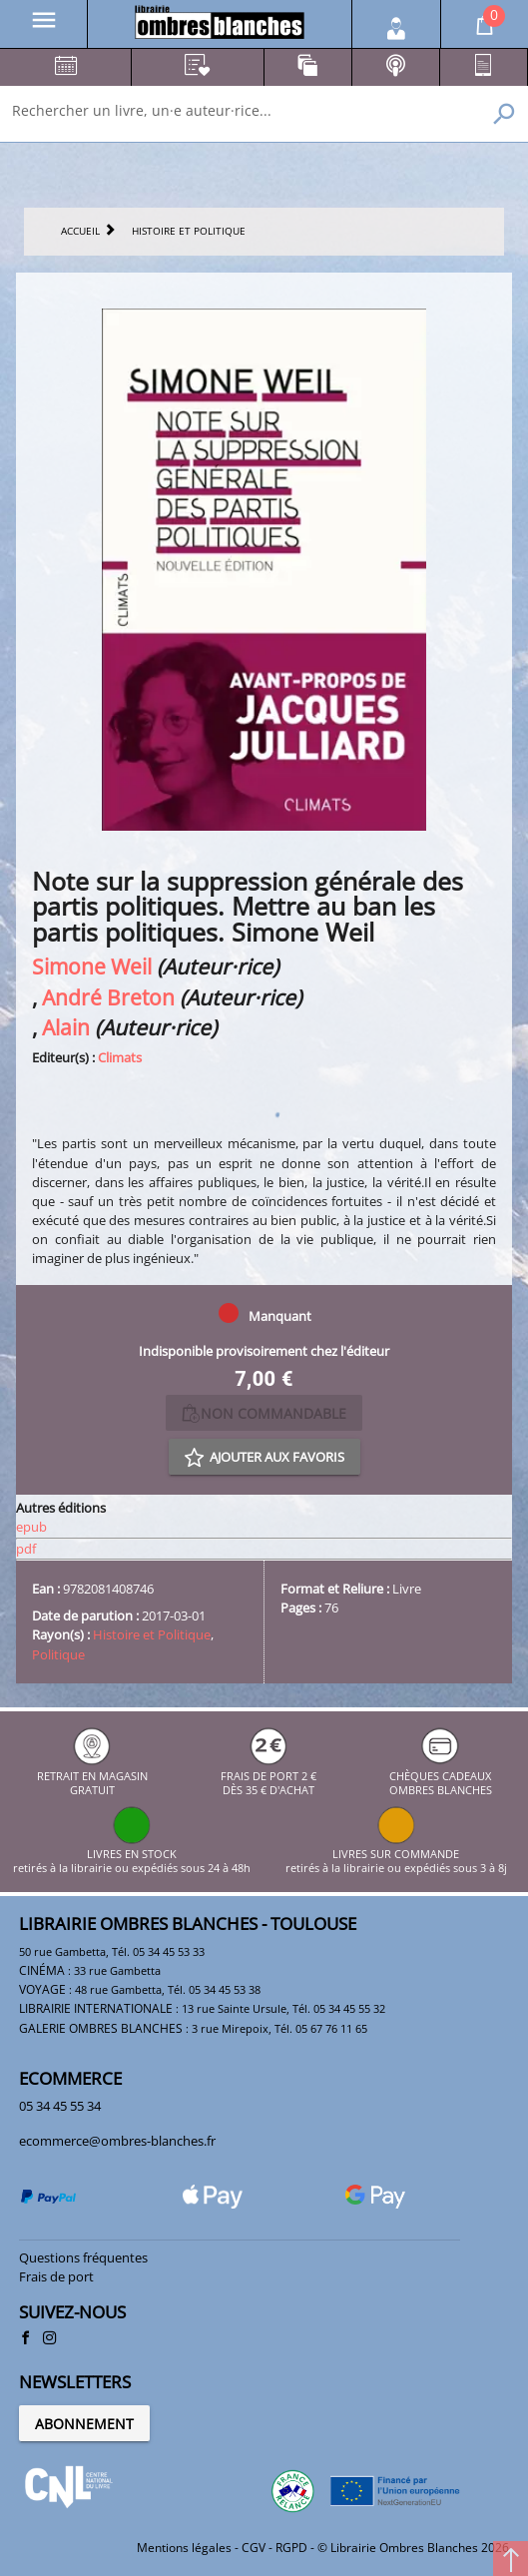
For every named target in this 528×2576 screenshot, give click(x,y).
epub (31, 1527)
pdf (26, 1549)
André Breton (108, 996)
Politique (58, 1654)
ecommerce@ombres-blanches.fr (117, 2141)
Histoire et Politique (152, 1634)
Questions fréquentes (83, 2257)
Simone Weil (92, 966)
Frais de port (56, 2276)
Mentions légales (184, 2547)
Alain (66, 1026)
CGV (253, 2547)
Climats (120, 1057)
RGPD (291, 2547)
